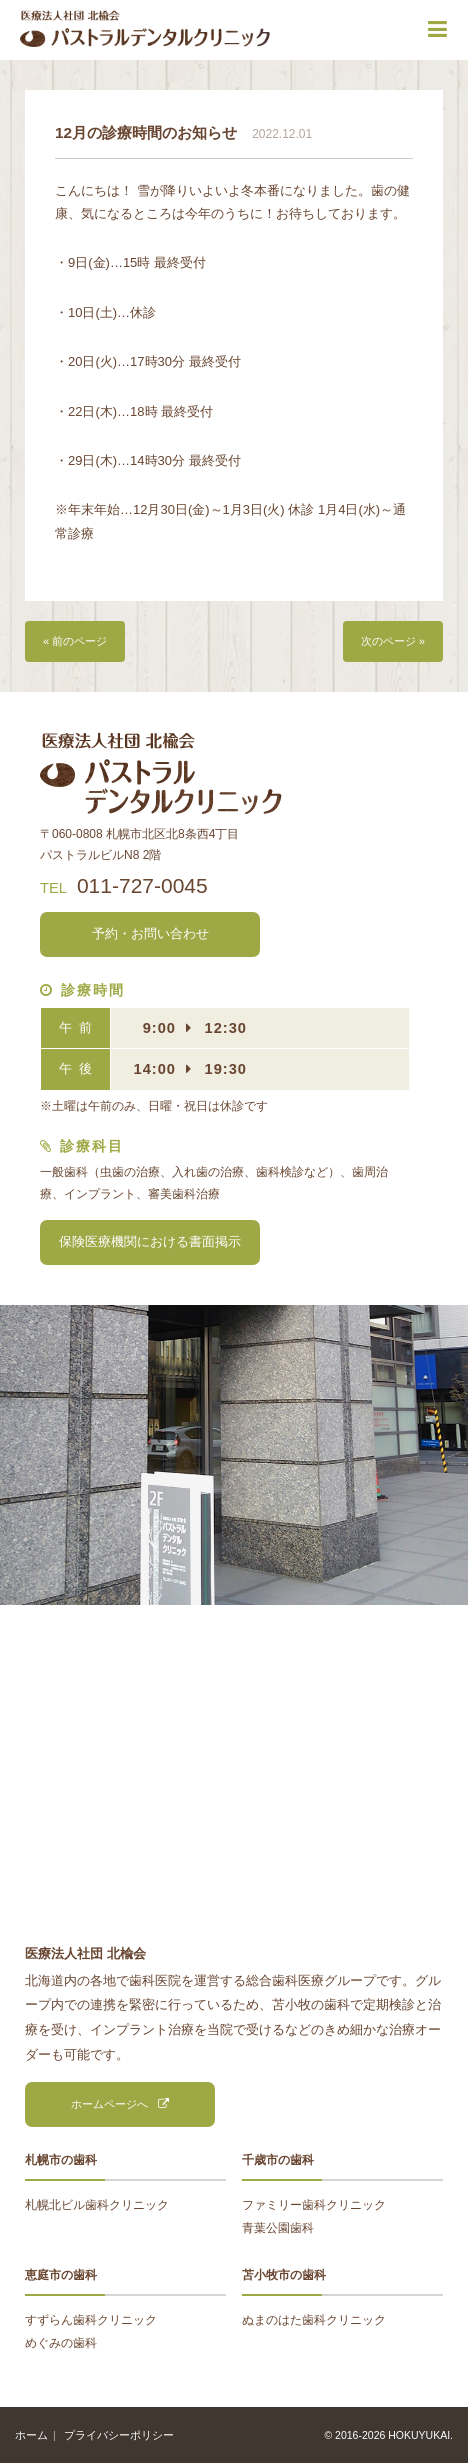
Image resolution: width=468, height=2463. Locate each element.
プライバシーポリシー (119, 2435)
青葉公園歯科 (278, 2228)
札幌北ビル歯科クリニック (97, 2205)
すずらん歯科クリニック (91, 2320)
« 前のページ (75, 641)
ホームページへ (109, 2104)
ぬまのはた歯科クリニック (314, 2320)
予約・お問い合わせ (150, 934)
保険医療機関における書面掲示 (150, 1242)
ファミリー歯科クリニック (314, 2205)
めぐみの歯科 (61, 2343)
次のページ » (393, 641)
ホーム (31, 2435)
